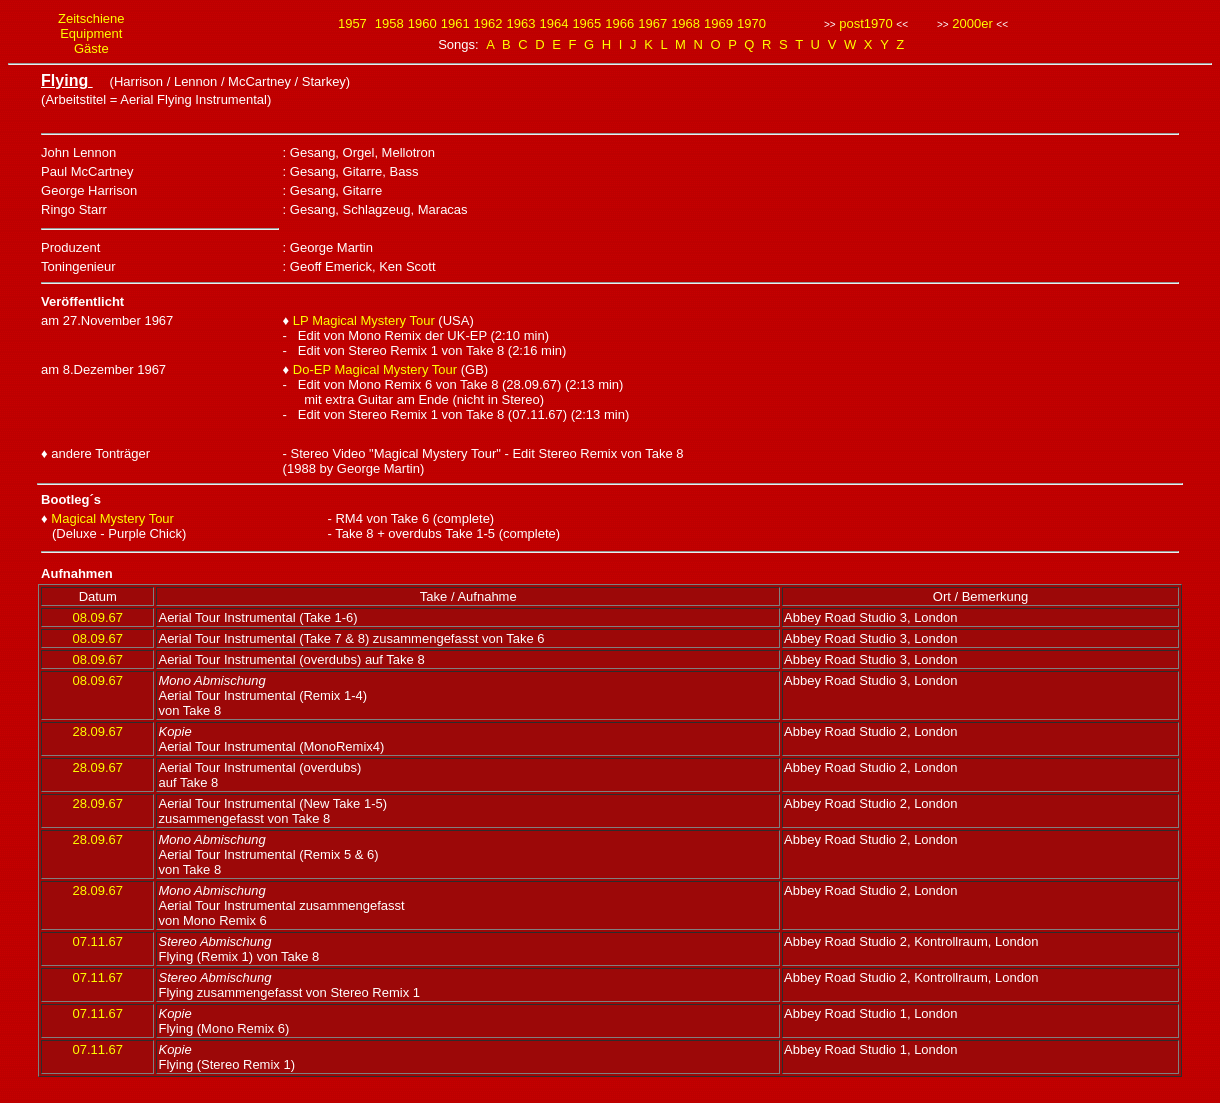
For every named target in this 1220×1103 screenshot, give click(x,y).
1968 (685, 23)
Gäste (91, 48)
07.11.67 (97, 941)
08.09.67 (97, 617)
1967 (652, 23)
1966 (619, 23)
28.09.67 (97, 731)
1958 (389, 23)
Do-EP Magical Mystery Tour (375, 369)
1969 (718, 23)
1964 (553, 23)
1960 (422, 23)
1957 (352, 23)
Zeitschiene (91, 18)
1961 (455, 23)
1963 (521, 23)
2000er (972, 23)
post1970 (866, 23)
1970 (751, 23)
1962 (488, 23)
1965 (586, 23)
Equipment (91, 33)
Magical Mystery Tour (112, 518)
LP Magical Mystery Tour (364, 320)
